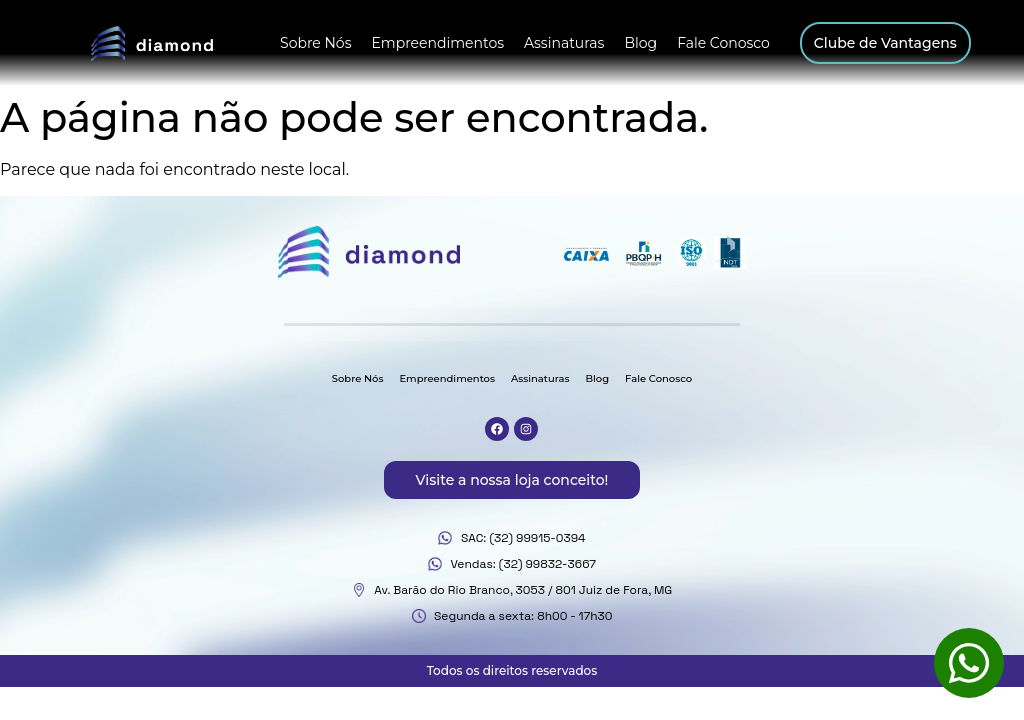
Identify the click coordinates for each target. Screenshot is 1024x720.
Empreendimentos (437, 43)
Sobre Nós (315, 43)
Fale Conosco (723, 43)
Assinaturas (564, 43)
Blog (640, 43)
